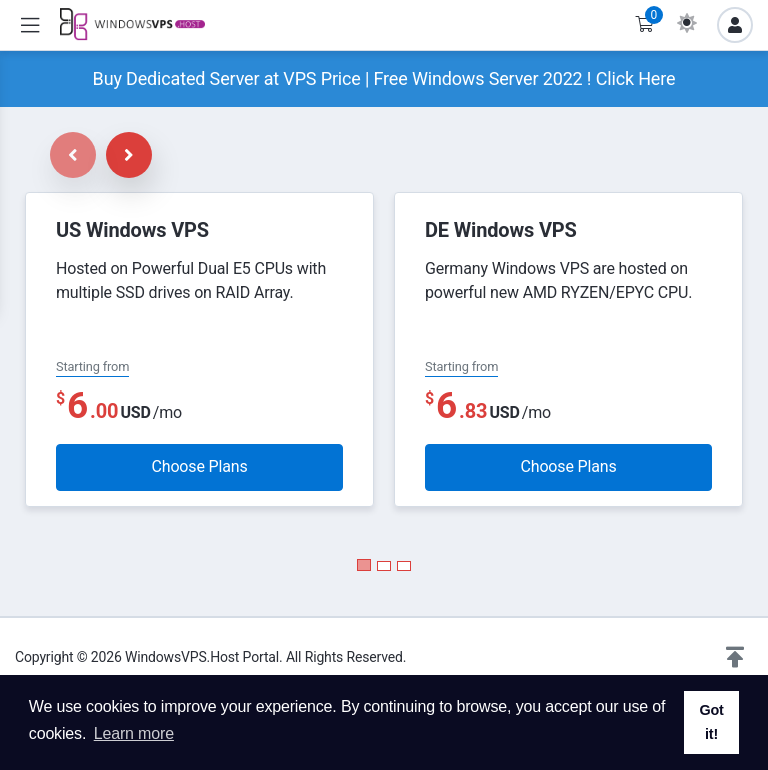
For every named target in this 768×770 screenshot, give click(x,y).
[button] (735, 658)
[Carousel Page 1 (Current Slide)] (364, 565)
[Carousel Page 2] (384, 566)
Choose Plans (199, 466)
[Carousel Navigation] (101, 155)
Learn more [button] (134, 733)
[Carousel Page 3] (404, 566)
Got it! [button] (711, 722)
